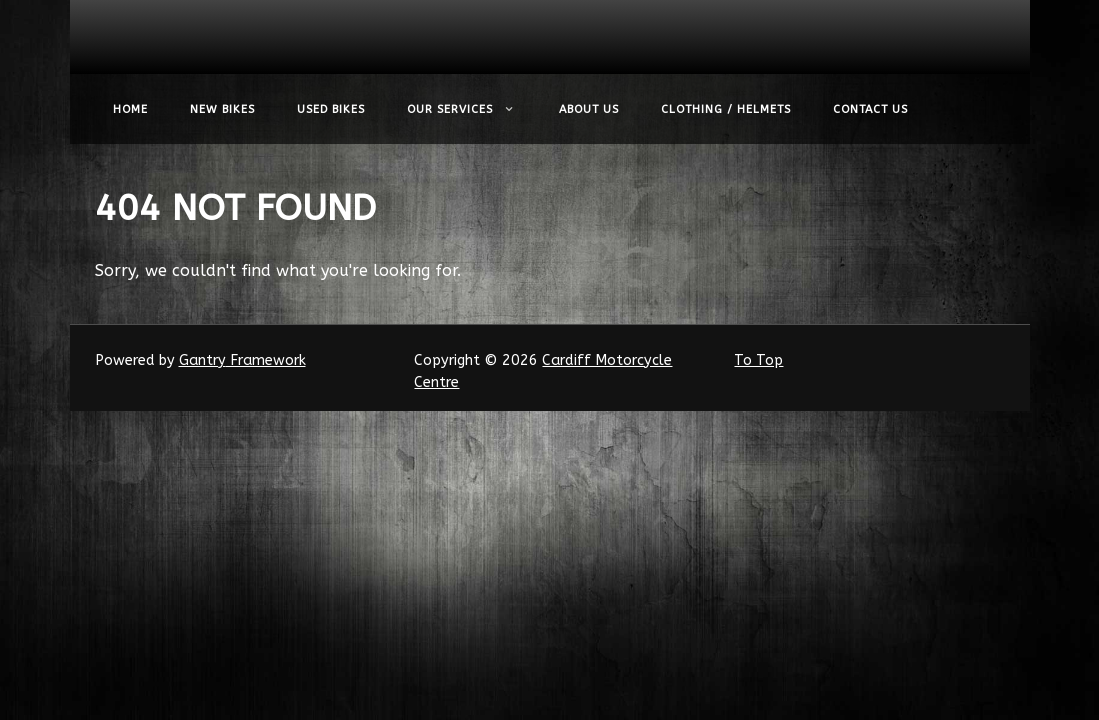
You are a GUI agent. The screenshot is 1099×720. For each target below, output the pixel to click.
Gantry (242, 360)
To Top (758, 360)
